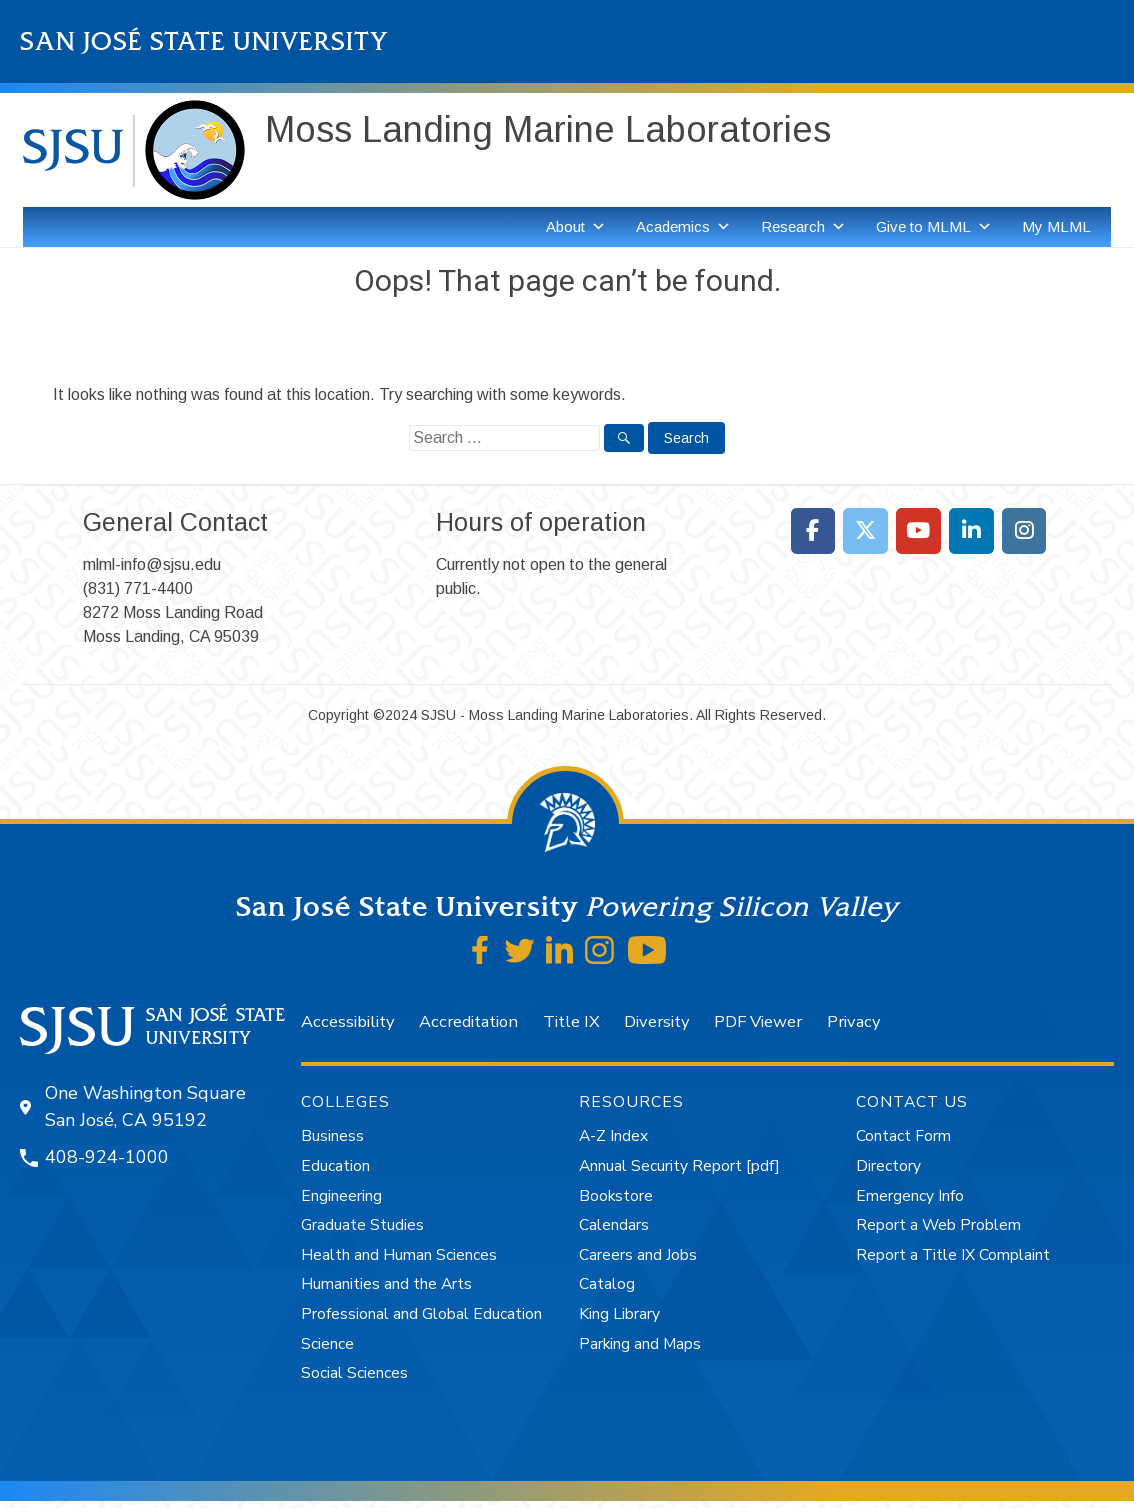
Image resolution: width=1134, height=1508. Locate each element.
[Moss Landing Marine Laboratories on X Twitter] (865, 531)
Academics (683, 227)
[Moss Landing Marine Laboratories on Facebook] (813, 531)
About (576, 227)
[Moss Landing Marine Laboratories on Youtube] (918, 531)
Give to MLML (934, 227)
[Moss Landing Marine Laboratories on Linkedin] (971, 531)
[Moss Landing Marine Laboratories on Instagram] (1024, 531)
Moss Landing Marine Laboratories (548, 129)
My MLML (1056, 226)
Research (803, 227)
